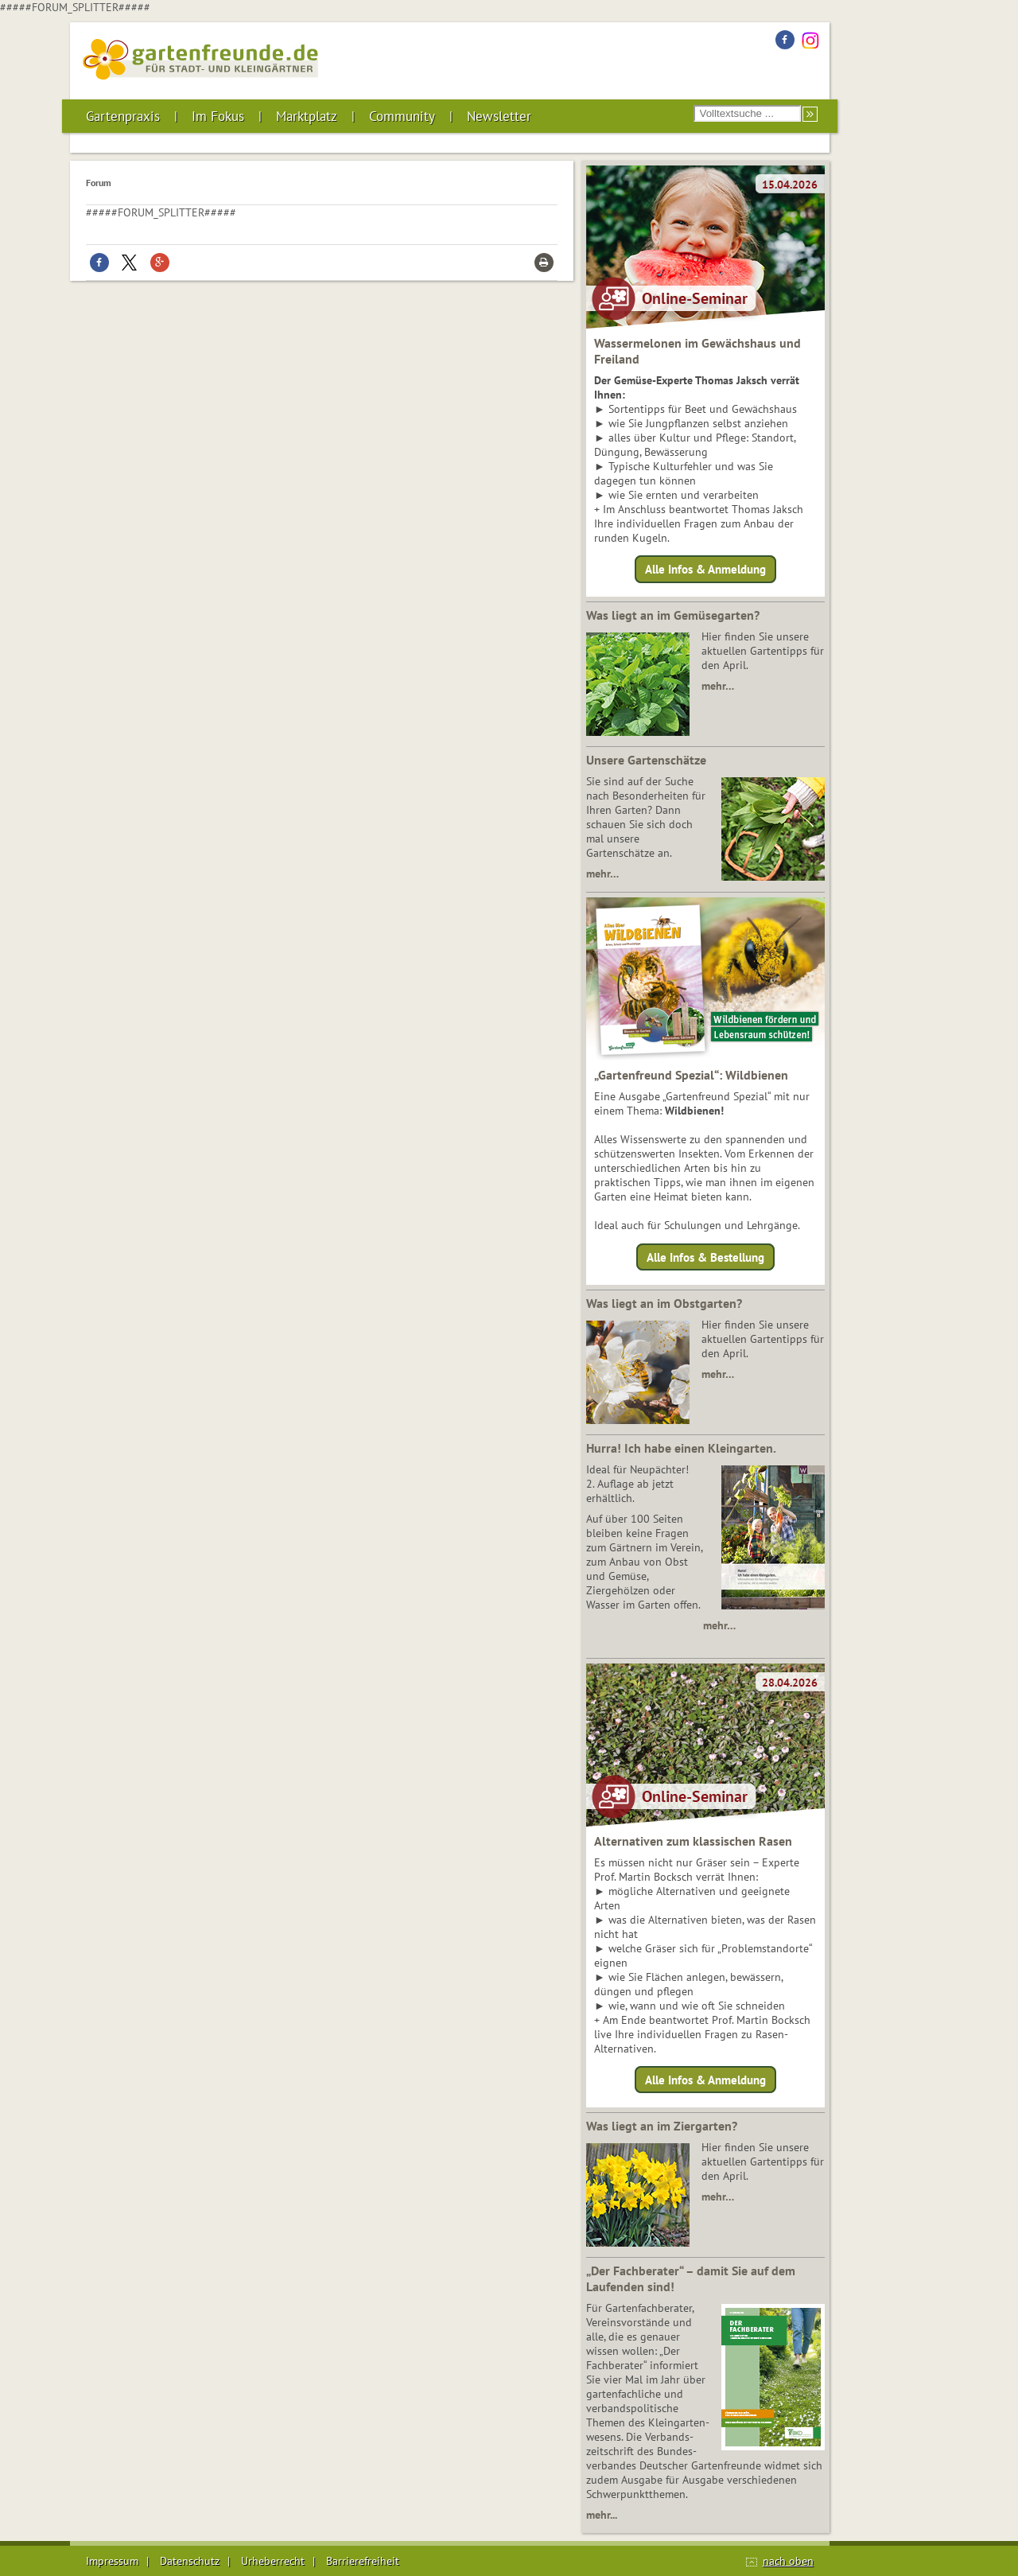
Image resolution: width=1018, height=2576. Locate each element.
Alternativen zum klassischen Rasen (693, 1841)
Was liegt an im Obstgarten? (664, 1303)
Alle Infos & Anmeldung (705, 569)
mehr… (717, 686)
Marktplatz (306, 116)
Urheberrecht (273, 2561)
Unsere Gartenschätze (646, 760)
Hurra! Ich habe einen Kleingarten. (681, 1448)
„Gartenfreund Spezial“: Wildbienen (691, 1075)
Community (402, 116)
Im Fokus (218, 116)
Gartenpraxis (123, 116)
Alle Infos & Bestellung (705, 1256)
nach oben (788, 2561)
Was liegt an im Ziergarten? (661, 2126)
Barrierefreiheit (362, 2561)
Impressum (112, 2561)
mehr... (601, 2515)
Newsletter (499, 116)
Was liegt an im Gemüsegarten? (673, 615)
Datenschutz (190, 2561)
